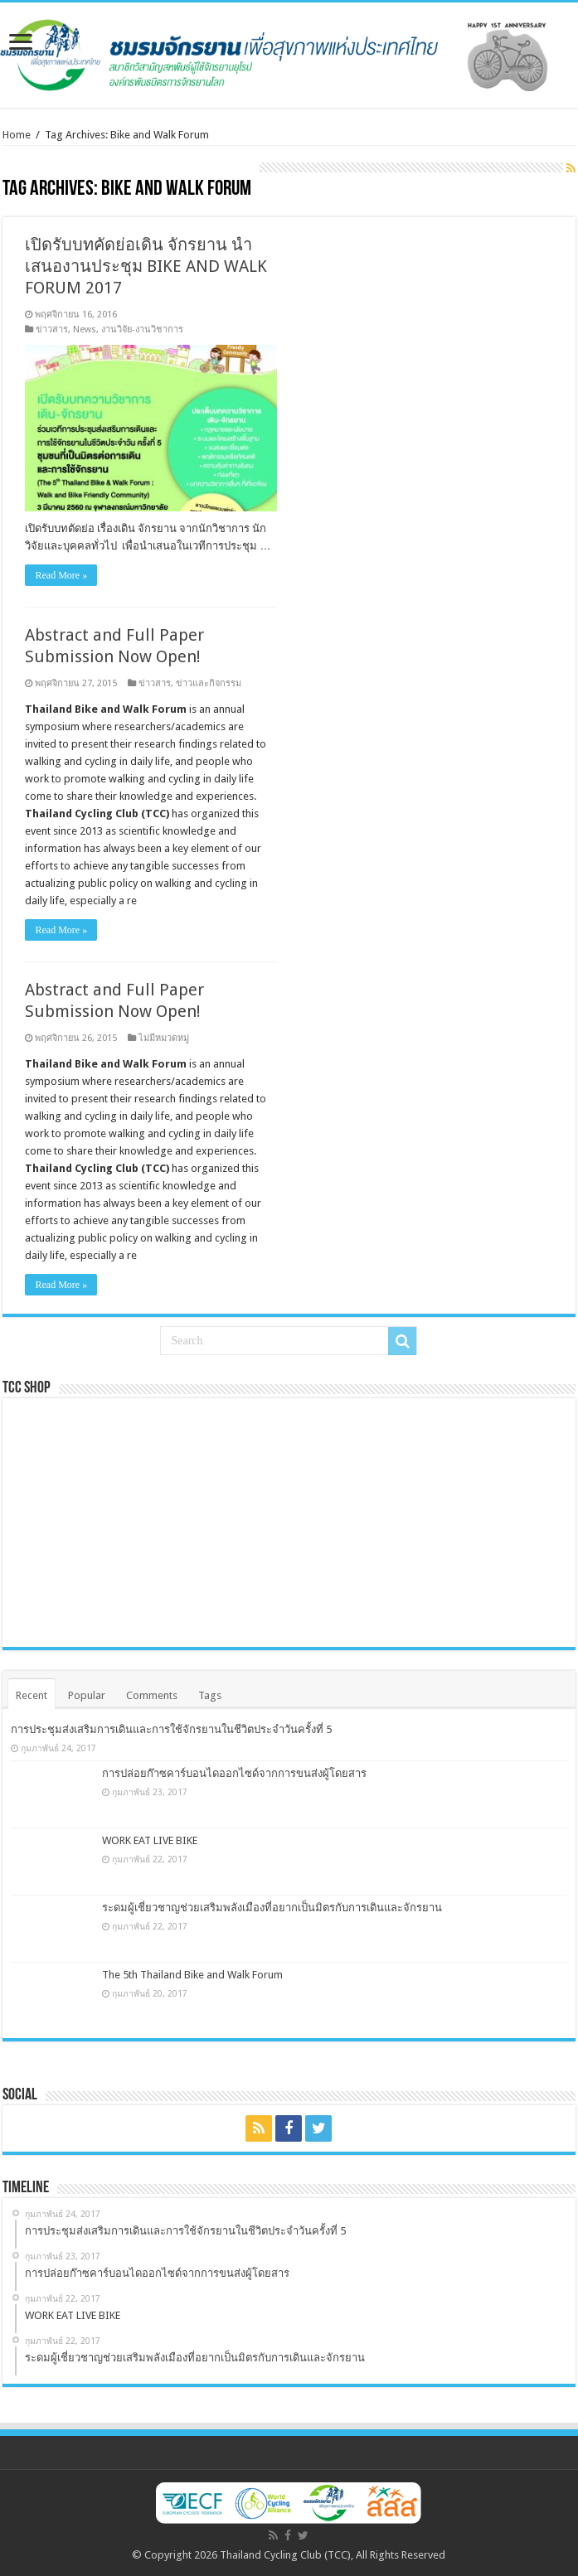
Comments (151, 1695)
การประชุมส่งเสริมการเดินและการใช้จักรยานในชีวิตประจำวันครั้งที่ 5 (171, 1729)
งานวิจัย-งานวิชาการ (142, 329)
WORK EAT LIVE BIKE (149, 1840)
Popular (86, 1695)
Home (16, 134)
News (84, 329)
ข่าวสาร (52, 329)
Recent (31, 1695)
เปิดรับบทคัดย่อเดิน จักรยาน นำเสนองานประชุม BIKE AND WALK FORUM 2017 (146, 266)
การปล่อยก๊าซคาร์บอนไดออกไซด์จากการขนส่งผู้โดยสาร (234, 1773)
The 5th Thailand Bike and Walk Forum (192, 1974)
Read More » (61, 575)
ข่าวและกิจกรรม (208, 683)
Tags (209, 1695)
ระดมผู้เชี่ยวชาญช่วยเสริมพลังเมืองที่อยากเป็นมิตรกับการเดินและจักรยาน (272, 1907)
